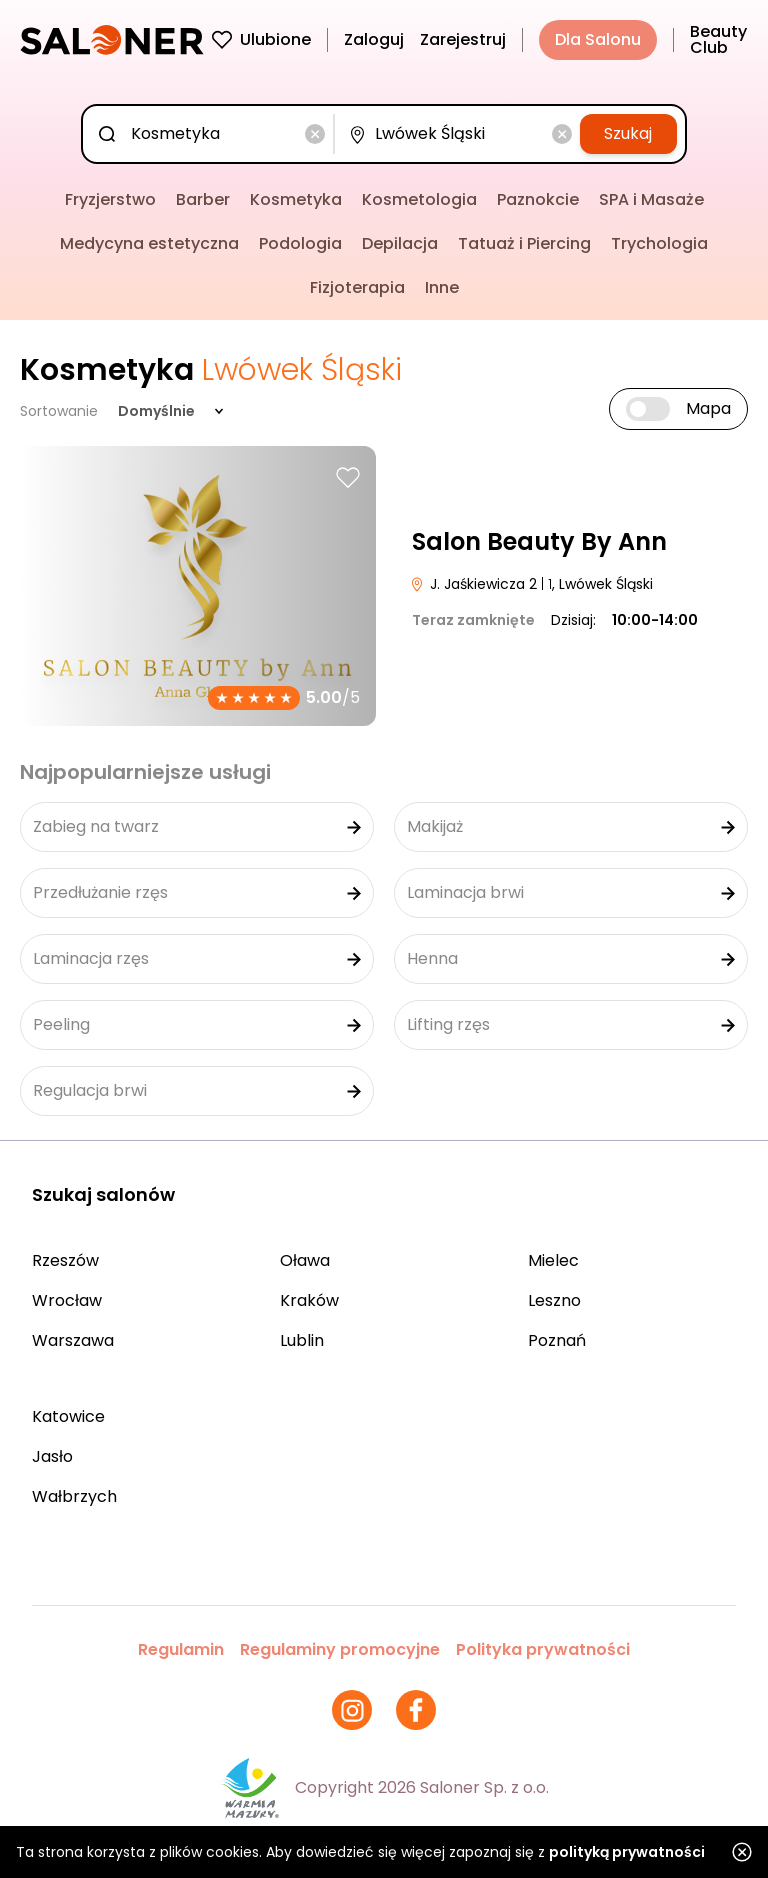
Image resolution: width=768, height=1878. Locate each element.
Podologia (300, 243)
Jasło (52, 1456)
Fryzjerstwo (110, 199)
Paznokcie (538, 199)
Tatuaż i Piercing (524, 243)
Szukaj (628, 133)
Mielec (553, 1260)
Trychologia (659, 243)
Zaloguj (374, 39)
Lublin (302, 1340)
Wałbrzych (74, 1496)
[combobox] (212, 134)
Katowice (68, 1416)
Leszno (554, 1300)
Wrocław (67, 1300)
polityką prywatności (627, 1852)
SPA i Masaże (651, 199)
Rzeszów (65, 1260)
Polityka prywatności (543, 1649)
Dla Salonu (598, 39)
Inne (442, 287)
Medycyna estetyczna (149, 243)
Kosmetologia (419, 199)
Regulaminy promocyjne (340, 1649)
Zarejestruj (463, 39)
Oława (305, 1260)
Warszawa (73, 1340)
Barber (203, 199)
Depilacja (400, 243)
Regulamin (181, 1649)
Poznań (557, 1340)
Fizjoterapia (357, 287)
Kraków (309, 1300)
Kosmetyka (296, 199)
